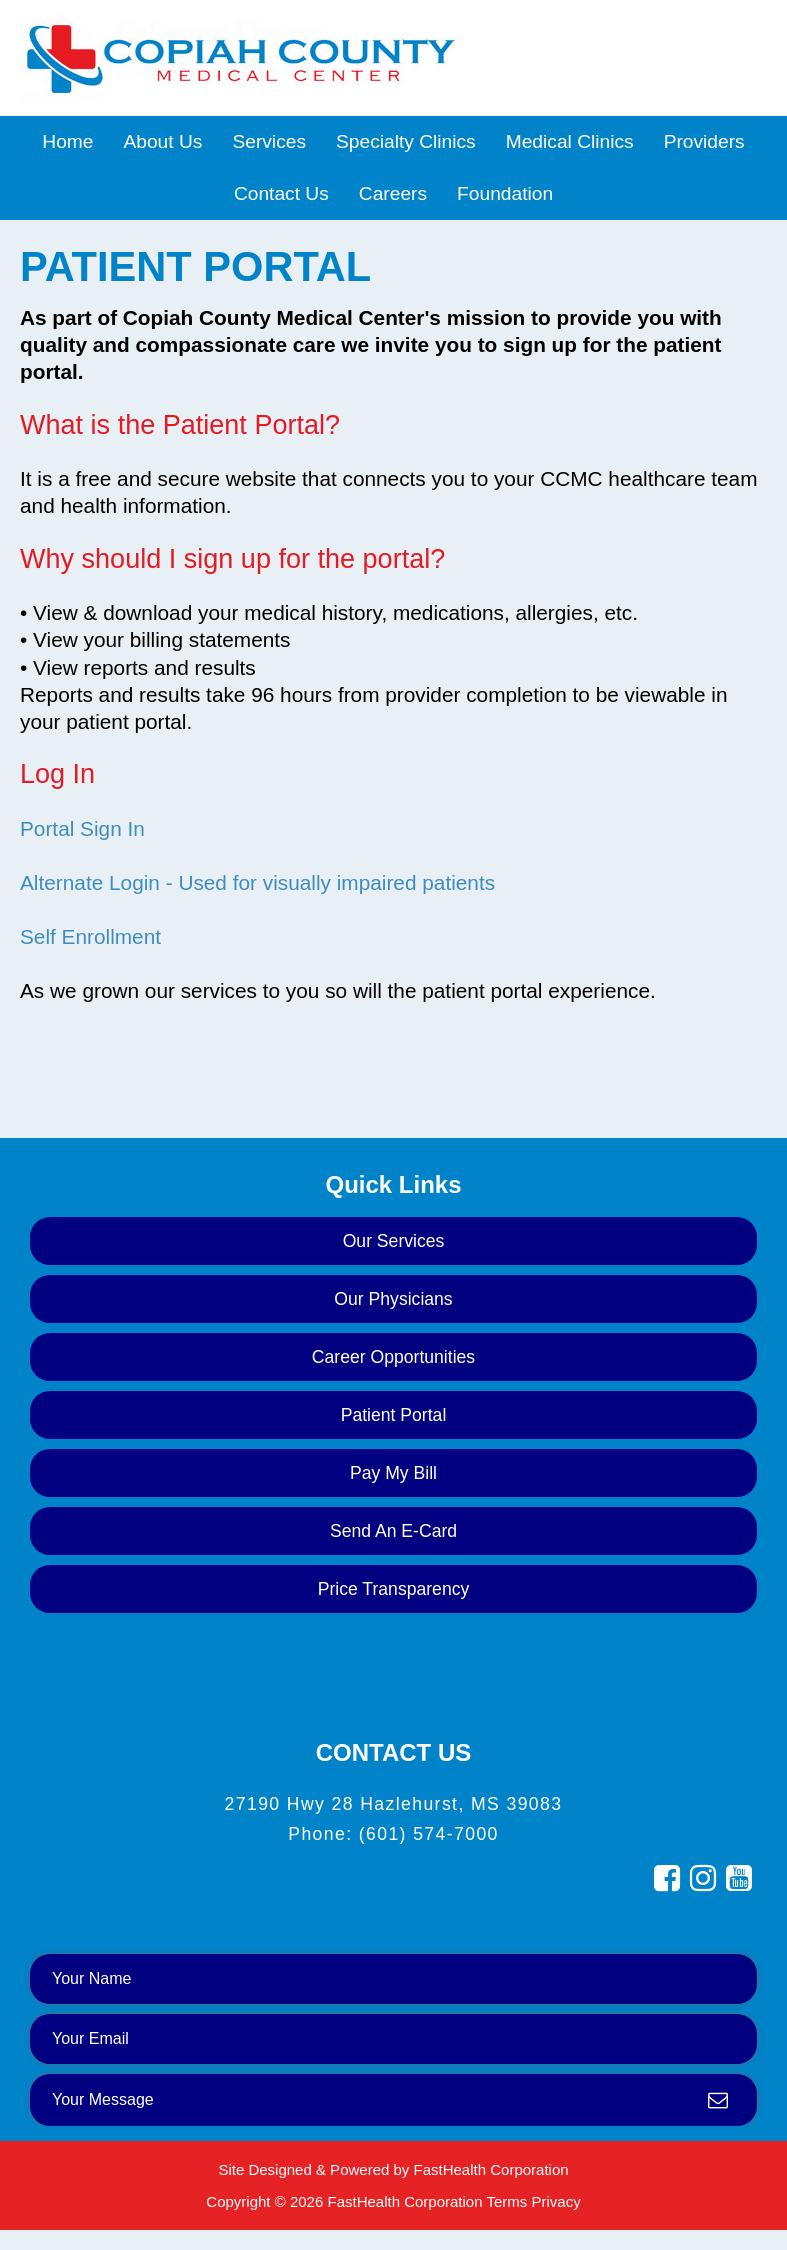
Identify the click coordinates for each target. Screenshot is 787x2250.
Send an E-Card (393, 1531)
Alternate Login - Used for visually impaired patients (257, 882)
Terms (506, 2201)
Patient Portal (394, 1415)
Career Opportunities (393, 1357)
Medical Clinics (570, 141)
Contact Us (281, 193)
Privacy (555, 2201)
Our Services (394, 1241)
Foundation (505, 193)
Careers (393, 193)
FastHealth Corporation (491, 2169)
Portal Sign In (82, 828)
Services (269, 141)
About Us (162, 141)
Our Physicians (393, 1299)
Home (67, 141)
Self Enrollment (90, 936)
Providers (704, 141)
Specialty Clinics (406, 141)
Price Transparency (394, 1589)
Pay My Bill (393, 1473)
